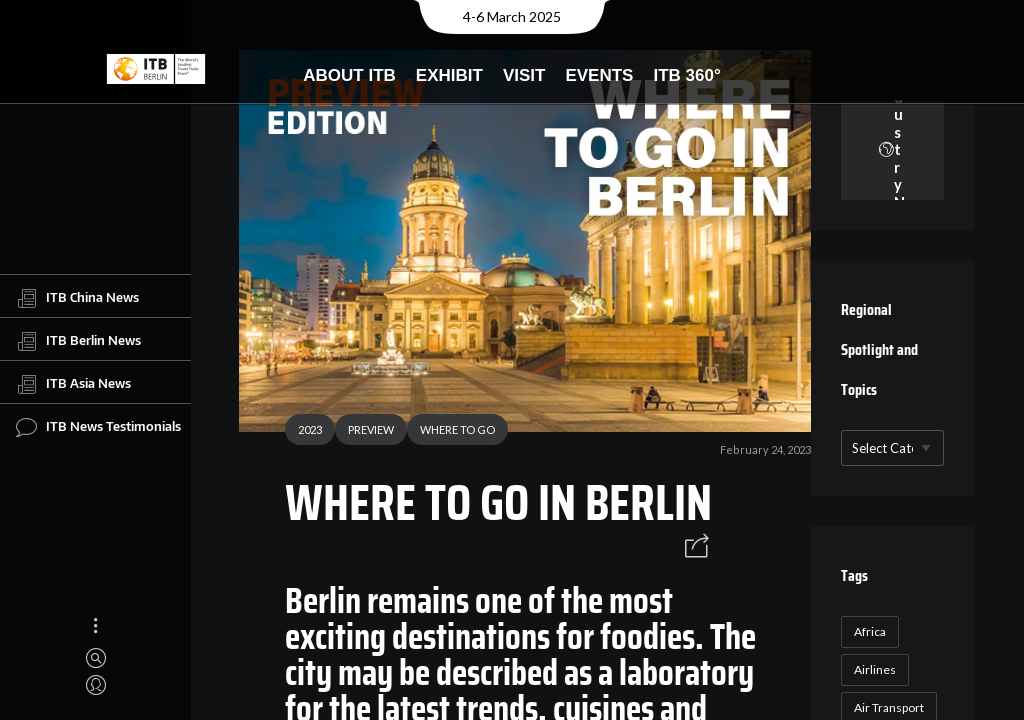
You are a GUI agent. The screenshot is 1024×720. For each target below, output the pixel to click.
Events (599, 75)
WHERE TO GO (457, 429)
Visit (524, 75)
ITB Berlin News (78, 341)
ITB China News (77, 298)
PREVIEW (371, 429)
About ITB (349, 75)
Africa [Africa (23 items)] (870, 631)
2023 (310, 429)
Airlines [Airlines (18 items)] (875, 669)
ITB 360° (686, 75)
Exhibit (449, 75)
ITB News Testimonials (98, 427)
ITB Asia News (73, 384)
